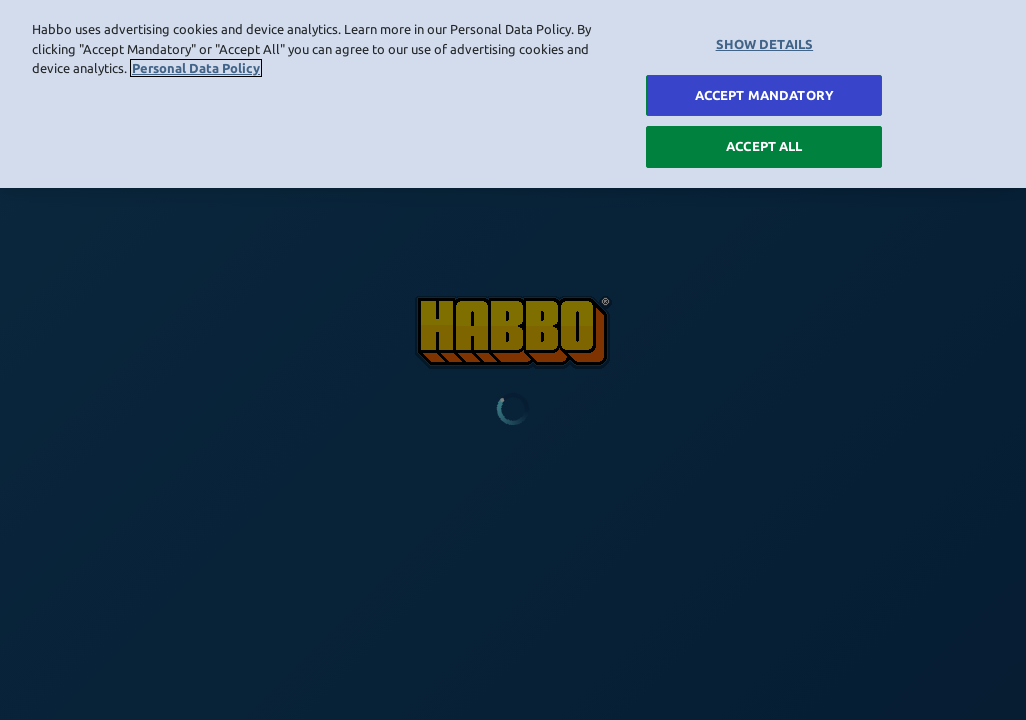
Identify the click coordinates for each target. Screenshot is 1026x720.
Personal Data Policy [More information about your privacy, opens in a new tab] (196, 64)
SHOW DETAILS (765, 40)
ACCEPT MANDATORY (764, 91)
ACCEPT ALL (764, 143)
